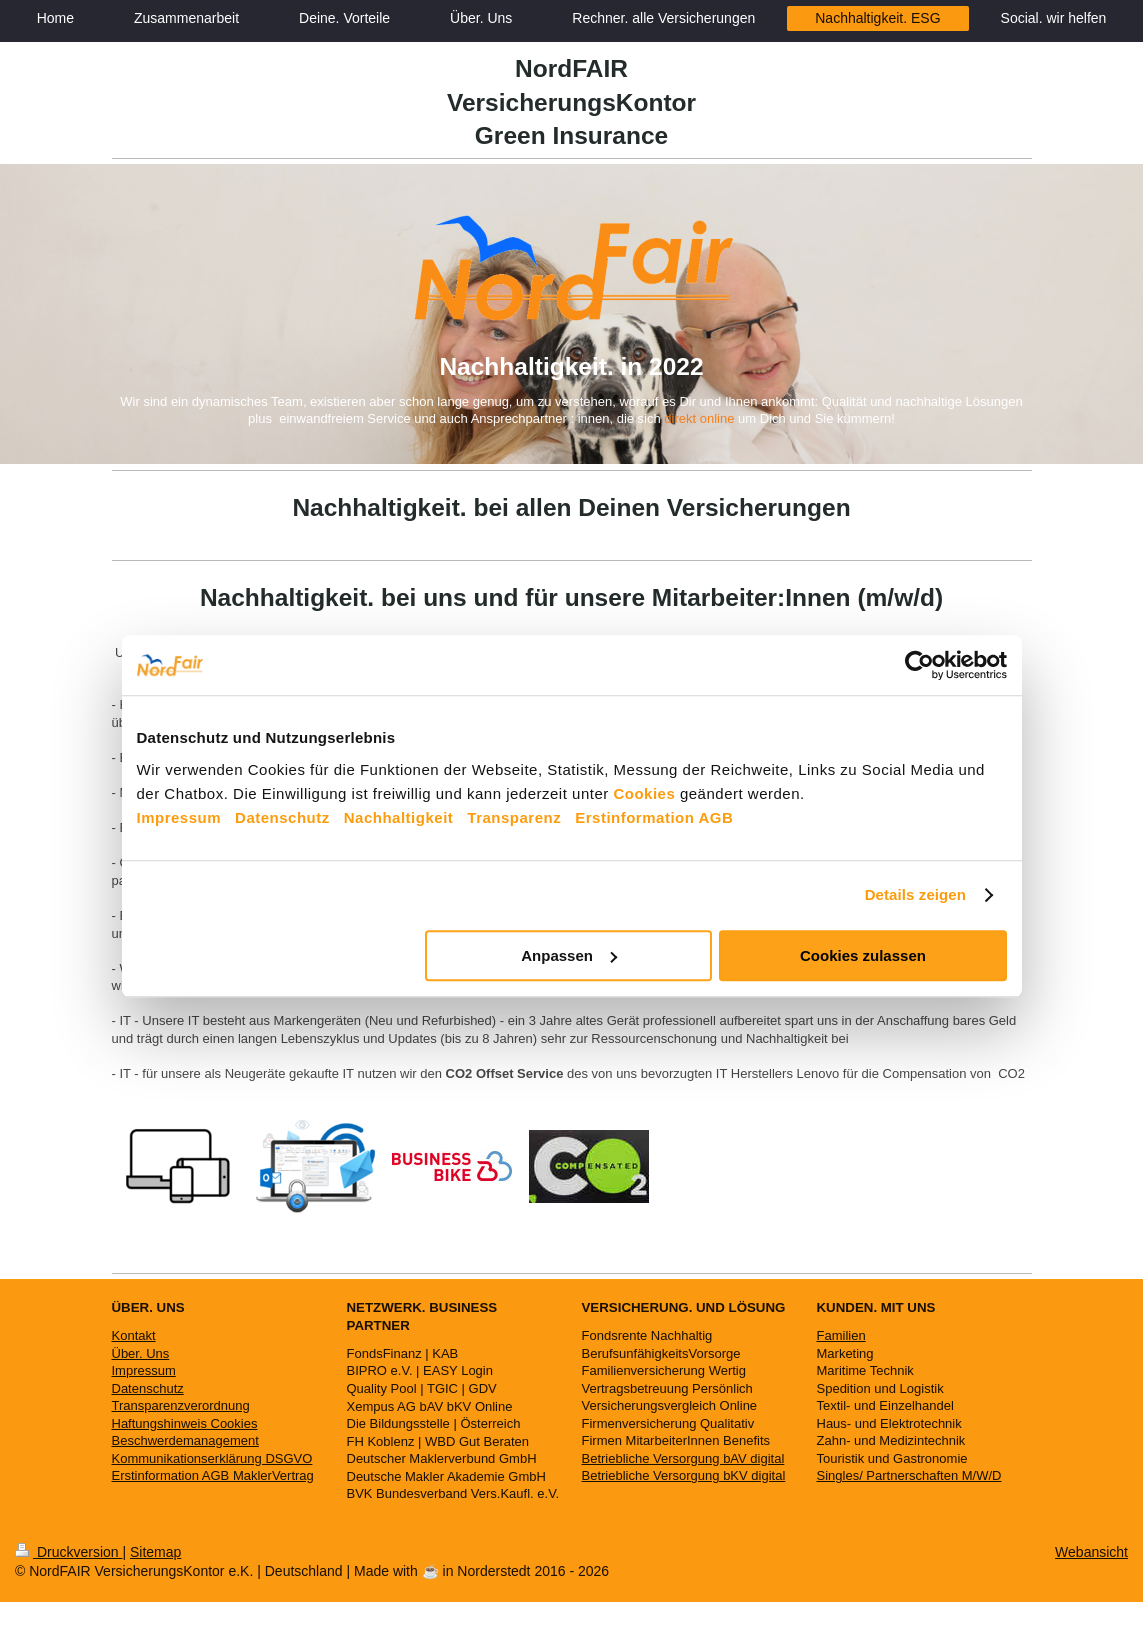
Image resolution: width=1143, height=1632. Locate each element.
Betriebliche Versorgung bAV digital (683, 1458)
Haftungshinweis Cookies (185, 1423)
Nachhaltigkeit (399, 817)
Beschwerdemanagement (185, 1440)
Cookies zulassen (863, 955)
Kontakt (134, 1335)
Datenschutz (282, 817)
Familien (841, 1335)
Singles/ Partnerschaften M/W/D (909, 1475)
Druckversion (68, 1552)
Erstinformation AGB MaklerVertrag (213, 1475)
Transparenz (514, 817)
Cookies (644, 793)
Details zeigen (915, 894)
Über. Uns (141, 1353)
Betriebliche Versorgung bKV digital (684, 1475)
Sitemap (155, 1552)
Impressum (179, 817)
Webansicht (1091, 1552)
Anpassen (569, 955)
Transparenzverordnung (181, 1405)
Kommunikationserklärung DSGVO (212, 1458)
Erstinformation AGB (654, 817)
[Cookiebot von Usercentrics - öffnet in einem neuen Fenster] (919, 665)
